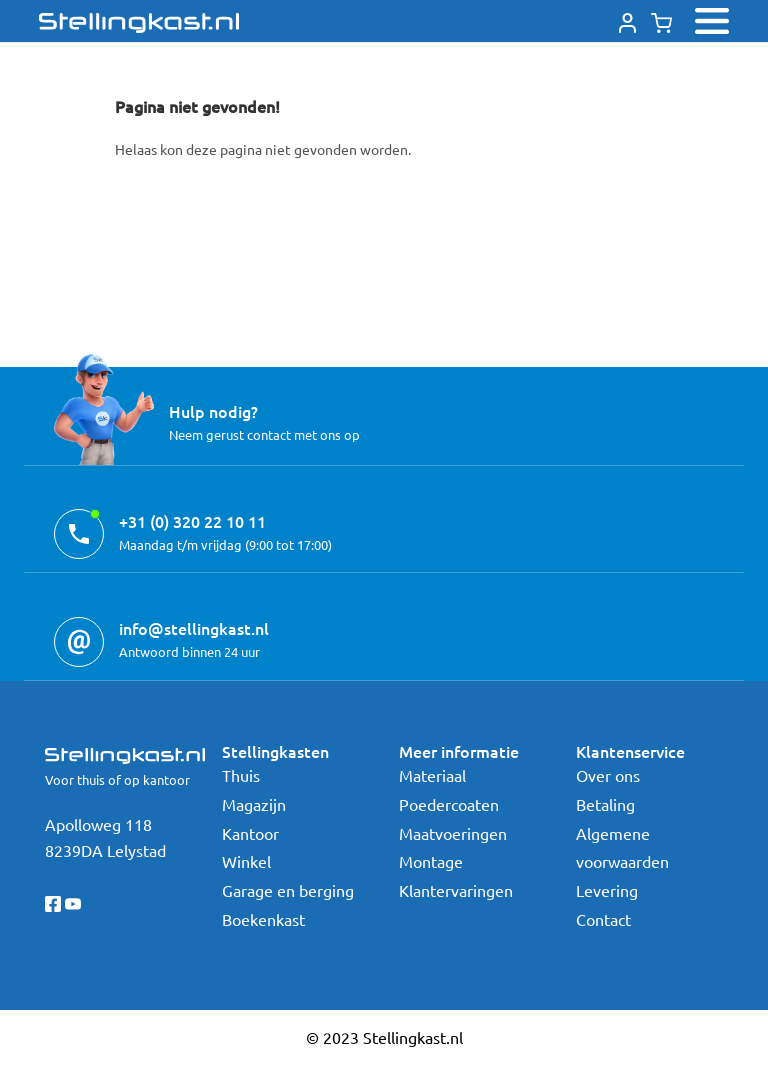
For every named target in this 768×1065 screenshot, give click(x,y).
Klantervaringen (456, 890)
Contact (603, 919)
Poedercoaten (449, 804)
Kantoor (250, 833)
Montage (431, 861)
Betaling (605, 804)
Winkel (246, 861)
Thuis (241, 775)
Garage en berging (288, 890)
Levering (607, 890)
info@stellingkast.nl (194, 628)
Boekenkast (263, 919)
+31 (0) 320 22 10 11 (192, 521)
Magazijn (254, 804)
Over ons (608, 775)
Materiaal (432, 775)
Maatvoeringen (453, 833)
